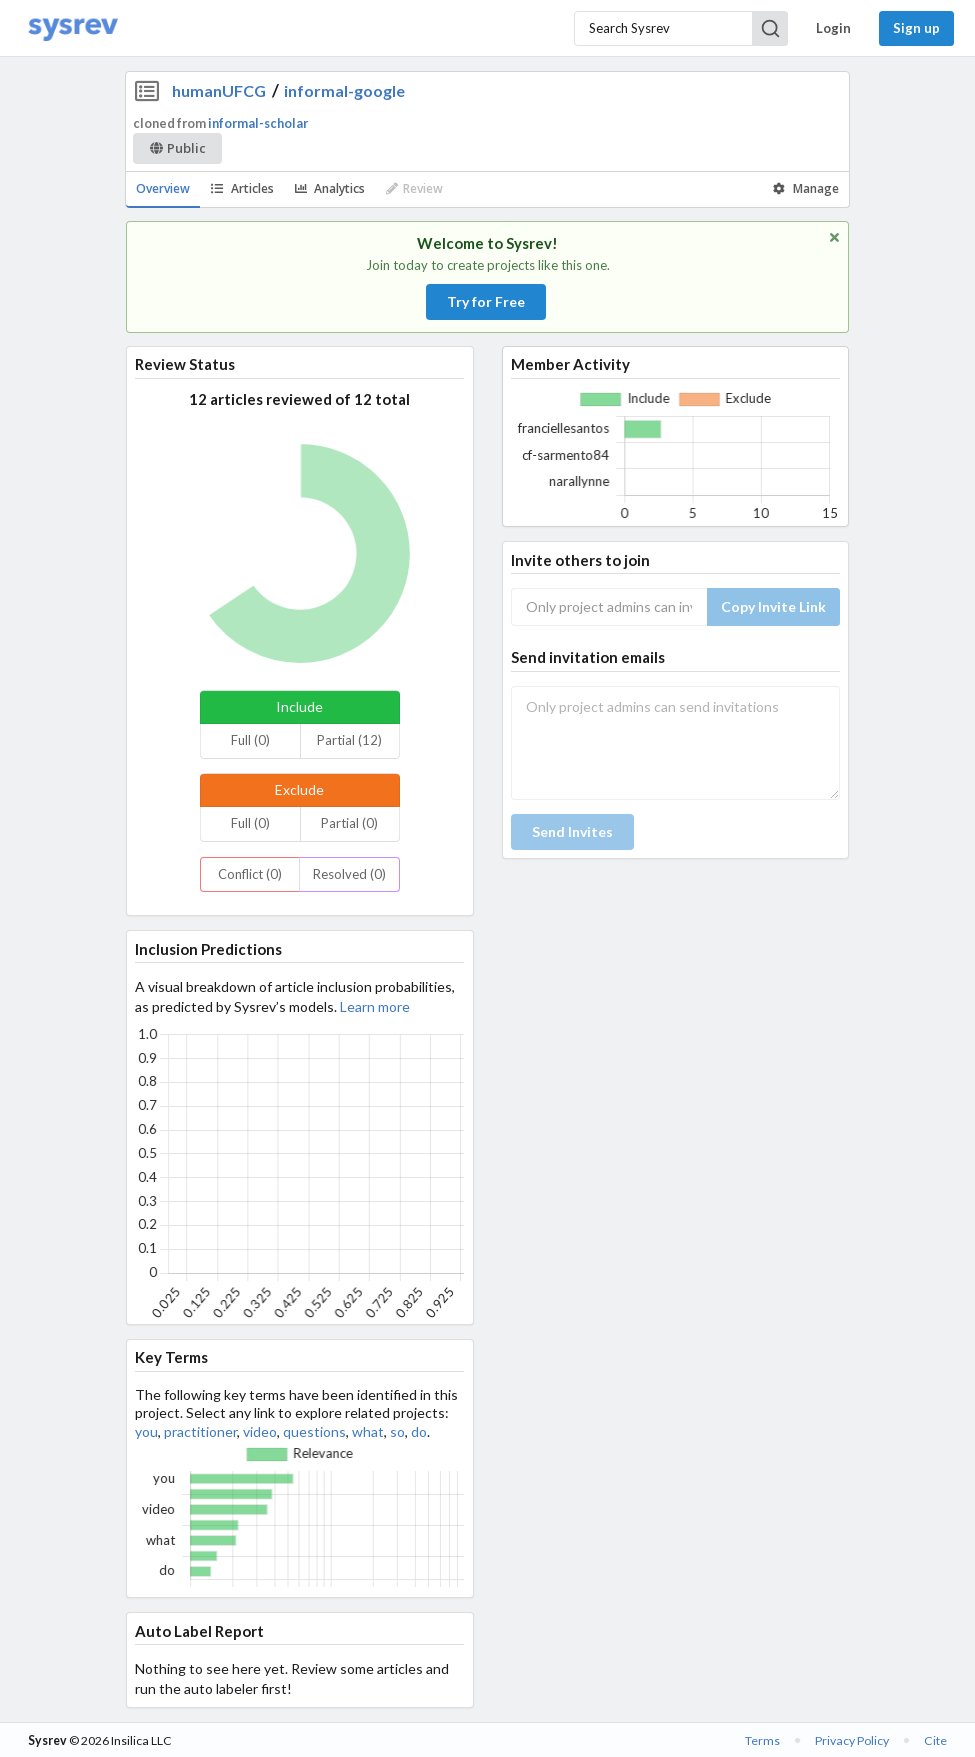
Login (833, 28)
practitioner (200, 1431)
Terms (762, 1740)
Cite (935, 1740)
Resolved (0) (349, 874)
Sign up (916, 28)
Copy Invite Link (773, 606)
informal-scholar (258, 123)
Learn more (375, 1006)
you (146, 1431)
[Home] (73, 28)
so (397, 1431)
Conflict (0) (250, 874)
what (368, 1431)
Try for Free (486, 301)
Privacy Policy (852, 1740)
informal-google (344, 90)
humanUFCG (219, 90)
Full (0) (250, 740)
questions (314, 1431)
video (260, 1431)
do (419, 1431)
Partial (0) (349, 823)
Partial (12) (349, 740)
